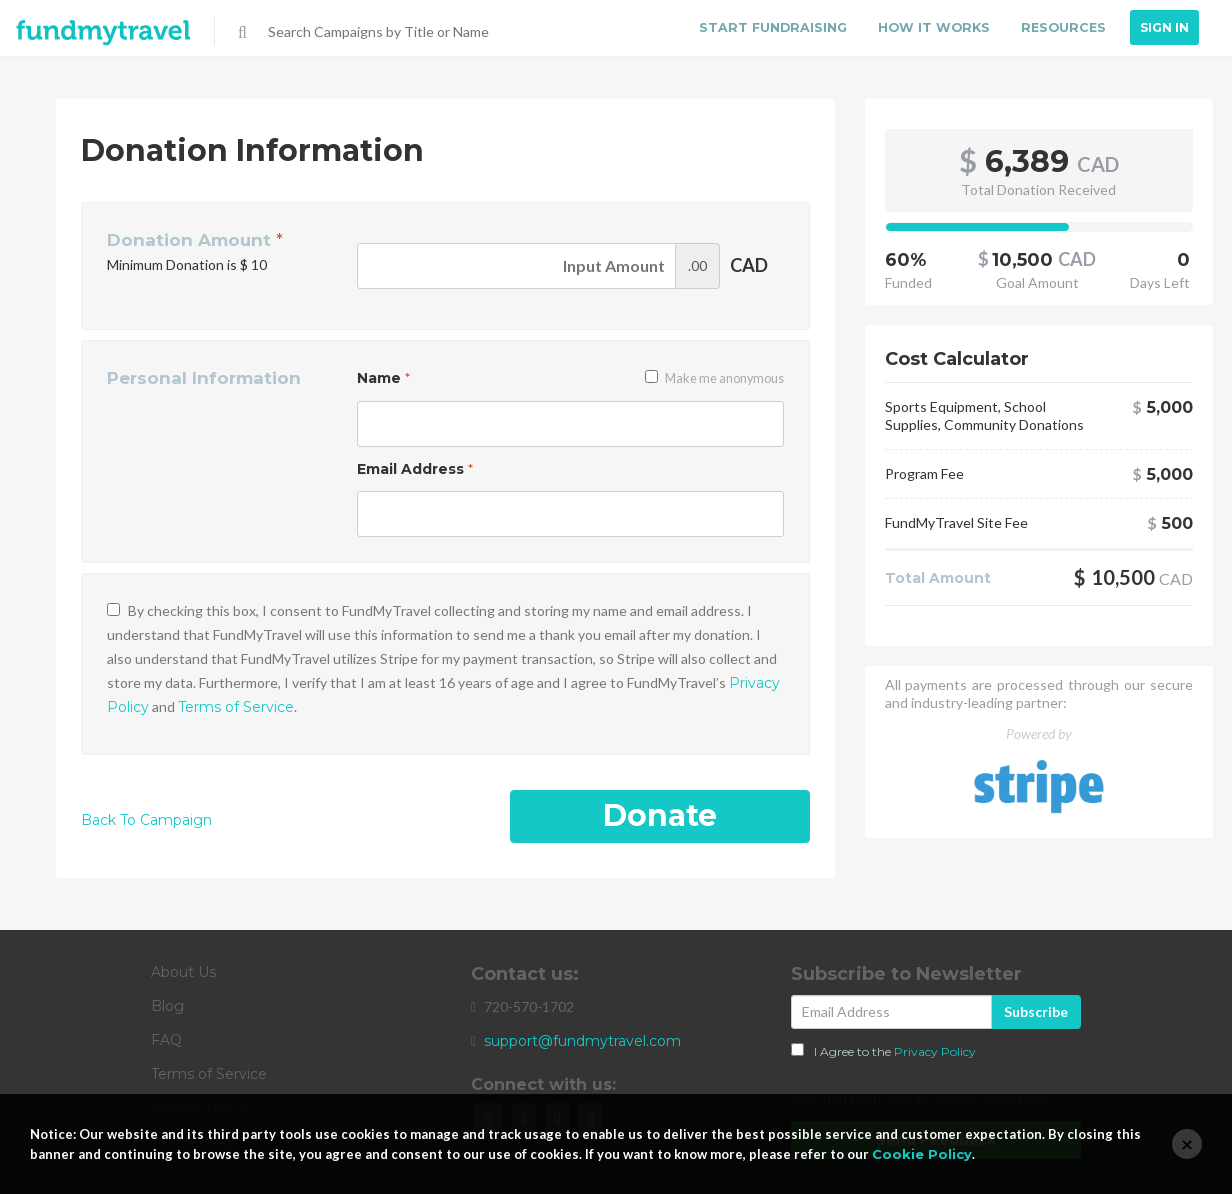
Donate (660, 815)
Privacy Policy (935, 1051)
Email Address (415, 469)
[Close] (1187, 1144)
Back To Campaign (146, 820)
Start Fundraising (774, 27)
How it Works (933, 27)
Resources (1063, 27)
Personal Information (204, 378)
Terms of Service (236, 707)
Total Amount (938, 578)
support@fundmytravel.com (582, 1041)
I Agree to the (883, 1051)
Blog (167, 1006)
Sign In (1164, 27)
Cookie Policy (922, 1154)
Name (383, 378)
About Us (183, 972)
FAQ (166, 1040)
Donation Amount (195, 240)
